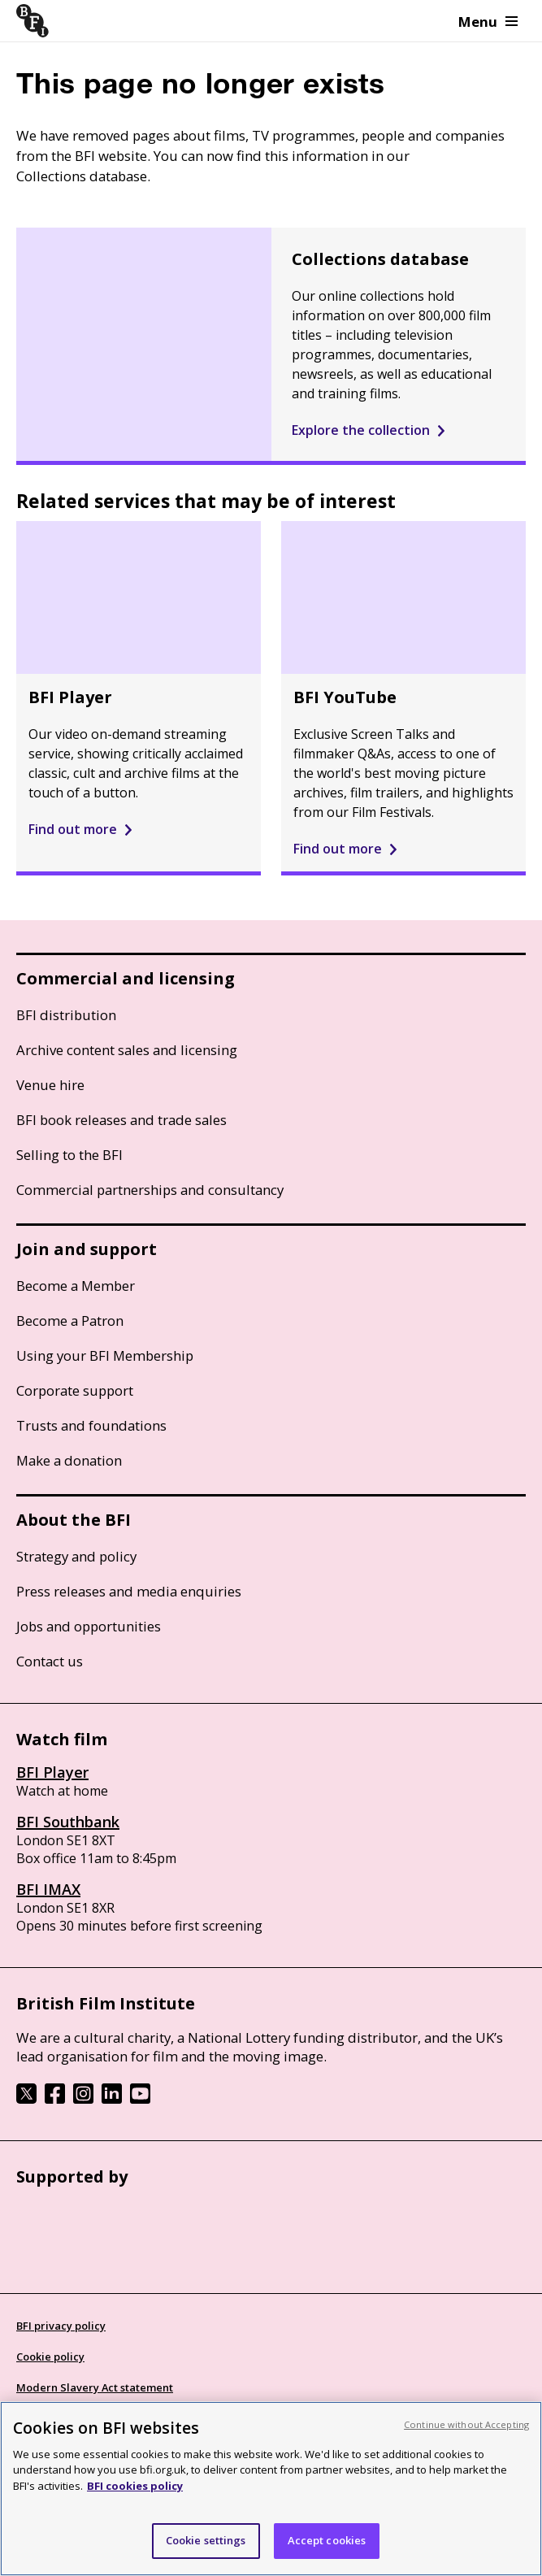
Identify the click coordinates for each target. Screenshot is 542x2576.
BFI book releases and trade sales (121, 1119)
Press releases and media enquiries (128, 1591)
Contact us (49, 1661)
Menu (488, 21)
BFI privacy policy (61, 2325)
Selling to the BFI (69, 1154)
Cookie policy (50, 2356)
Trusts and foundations (91, 1425)
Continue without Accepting (466, 2424)
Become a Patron (70, 1320)
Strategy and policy (76, 1556)
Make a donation (69, 1460)
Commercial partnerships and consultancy (150, 1189)
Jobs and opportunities (88, 1626)
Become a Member (75, 1285)
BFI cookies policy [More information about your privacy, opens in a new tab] (135, 2485)
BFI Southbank (67, 1821)
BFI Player (52, 1772)
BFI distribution (66, 1015)
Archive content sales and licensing (126, 1049)
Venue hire (50, 1084)
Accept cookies (327, 2540)
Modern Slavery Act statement (94, 2387)
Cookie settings (206, 2540)
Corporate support (74, 1390)
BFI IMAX (48, 1889)
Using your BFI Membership (104, 1355)
